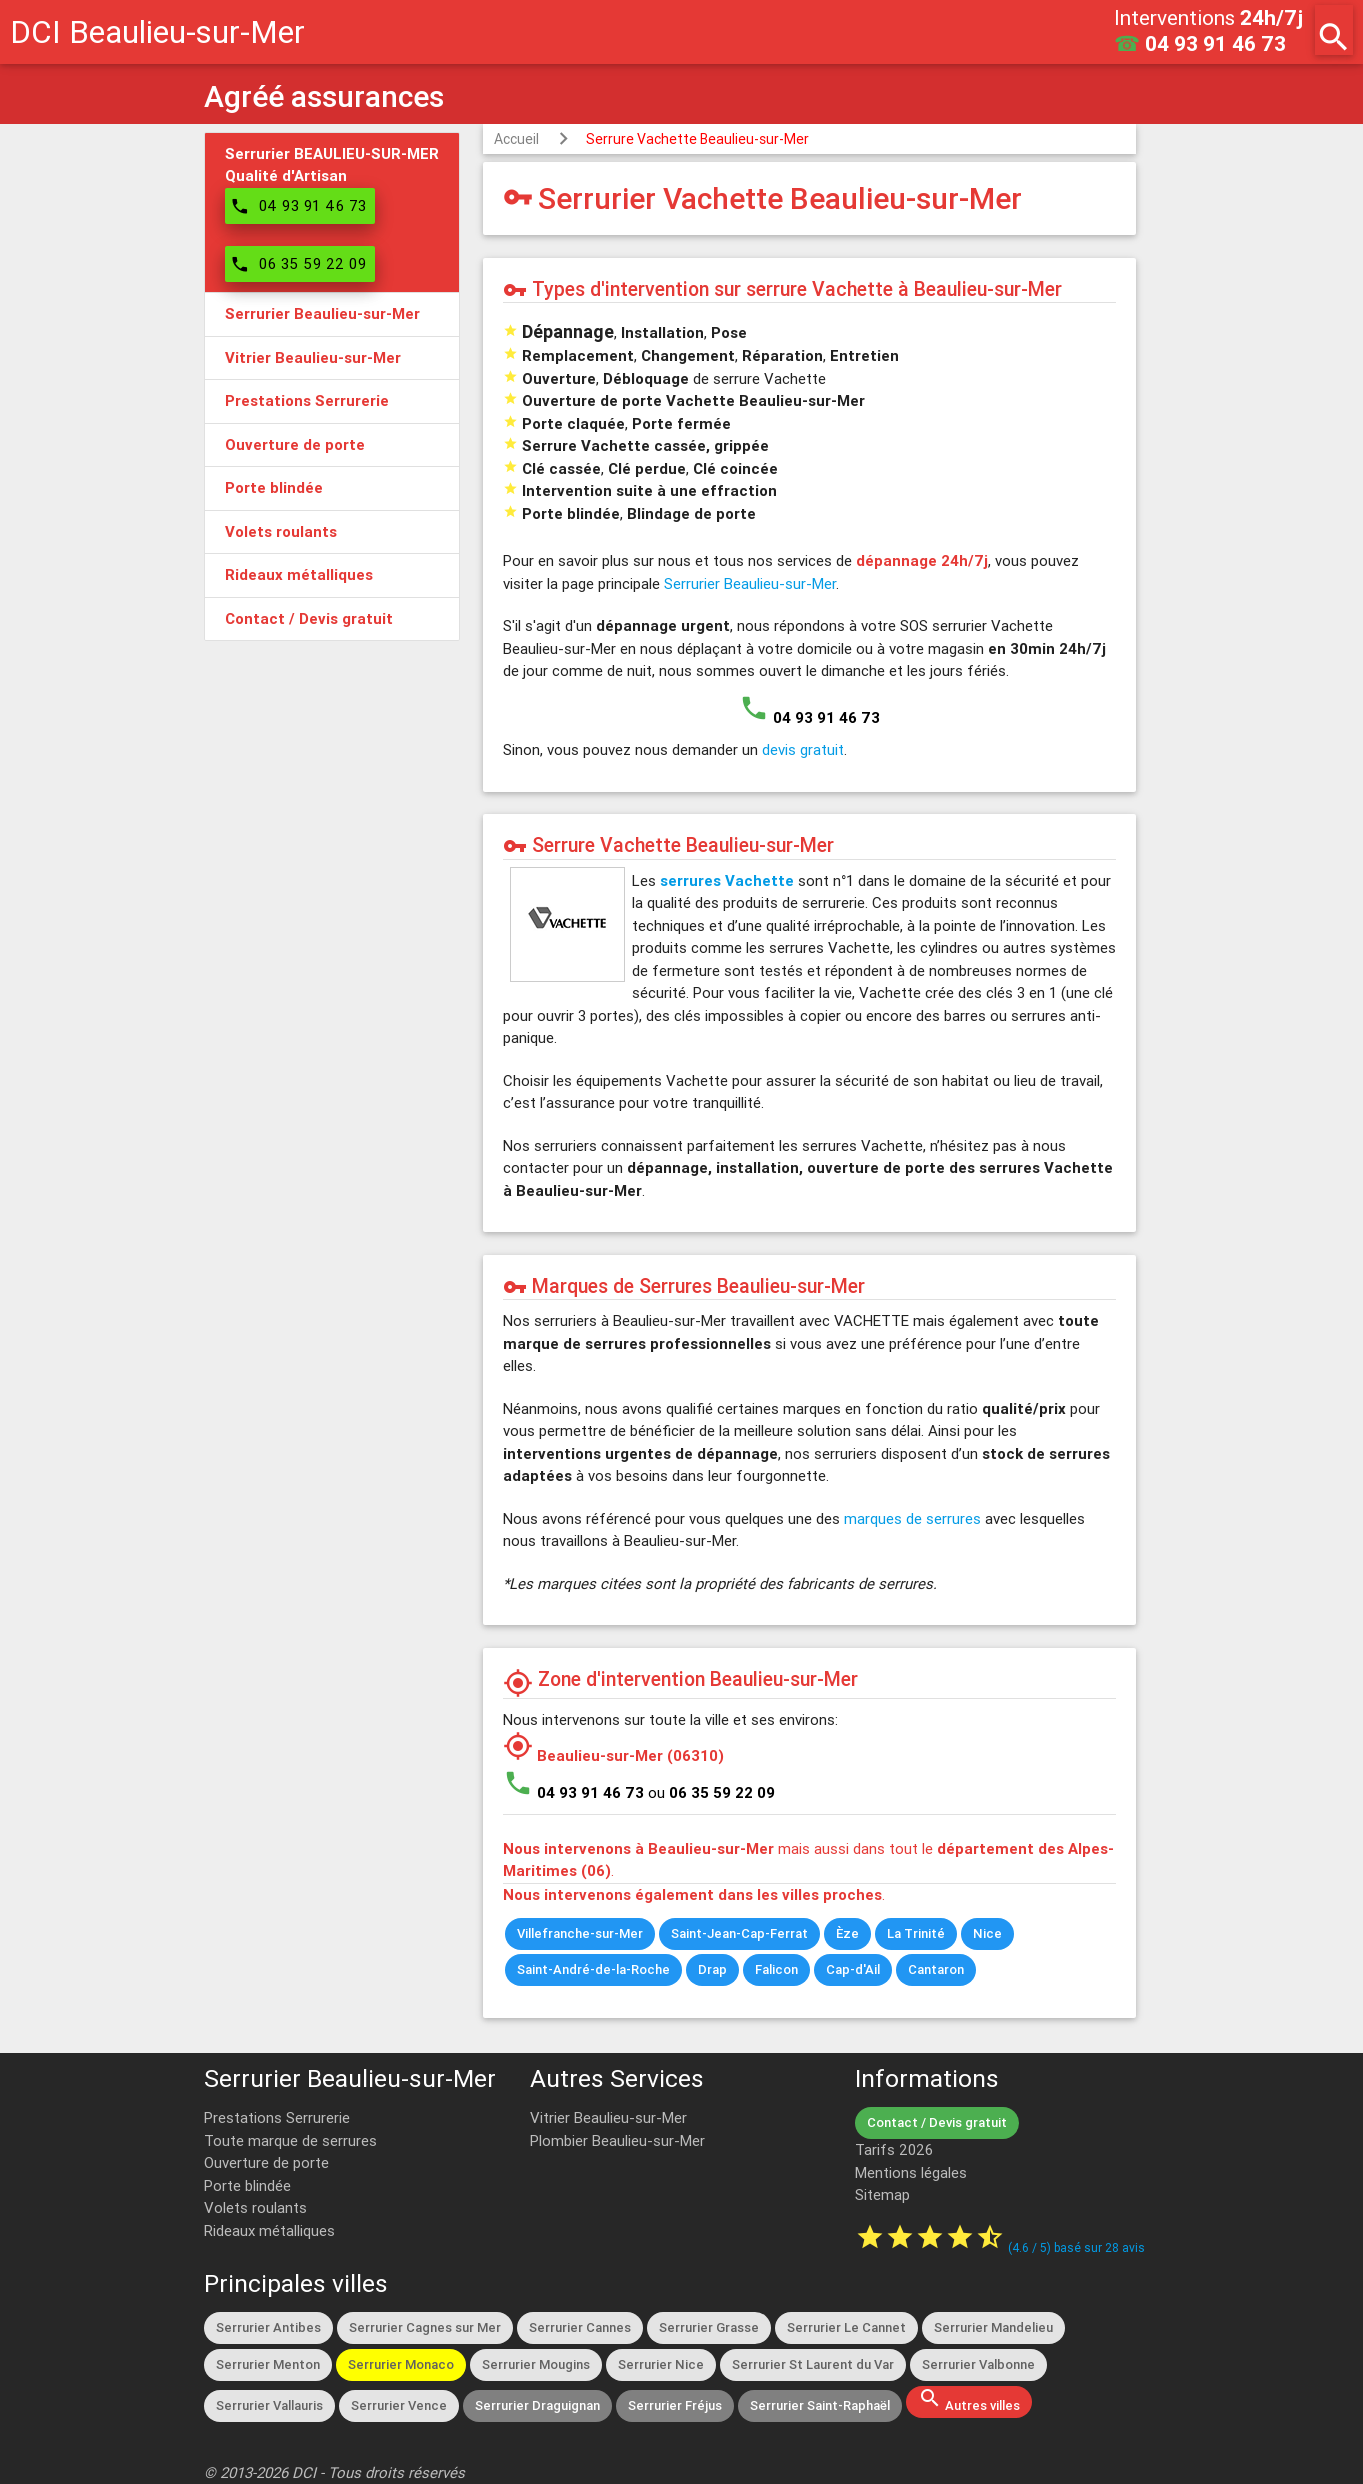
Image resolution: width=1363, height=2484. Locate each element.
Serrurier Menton (268, 2364)
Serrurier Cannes (580, 2327)
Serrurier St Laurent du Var (813, 2364)
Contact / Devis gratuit (937, 2122)
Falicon (776, 1969)
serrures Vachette (727, 880)
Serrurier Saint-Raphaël (820, 2405)
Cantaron (936, 1969)
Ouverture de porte (266, 2162)
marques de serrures (912, 1518)
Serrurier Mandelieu (993, 2327)
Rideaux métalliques (269, 2230)
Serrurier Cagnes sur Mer (425, 2327)
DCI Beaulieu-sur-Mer (157, 31)
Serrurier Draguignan (537, 2405)
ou (711, 1792)
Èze (847, 1933)
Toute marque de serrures (290, 2140)
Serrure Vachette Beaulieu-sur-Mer (697, 139)
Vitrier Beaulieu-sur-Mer (608, 2117)
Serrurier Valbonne (978, 2364)
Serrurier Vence (399, 2405)
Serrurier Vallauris (269, 2405)
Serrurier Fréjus (675, 2405)
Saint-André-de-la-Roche (593, 1969)
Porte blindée (247, 2185)
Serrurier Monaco (401, 2364)
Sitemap (882, 2194)
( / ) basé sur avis (1076, 2247)
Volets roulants (255, 2207)
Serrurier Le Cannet (846, 2327)
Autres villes (969, 2400)
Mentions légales (911, 2172)
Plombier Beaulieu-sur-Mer (617, 2140)
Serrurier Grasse (709, 2327)
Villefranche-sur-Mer (580, 1933)
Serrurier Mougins (536, 2364)
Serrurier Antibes (268, 2327)
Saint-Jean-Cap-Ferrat (739, 1933)
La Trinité (916, 1933)
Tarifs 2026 (894, 2149)
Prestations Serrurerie (277, 2117)
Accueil (516, 139)
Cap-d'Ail (853, 1969)
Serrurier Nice (661, 2364)
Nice (987, 1933)
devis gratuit (803, 749)
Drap (712, 1969)
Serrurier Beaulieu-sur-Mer (750, 583)
